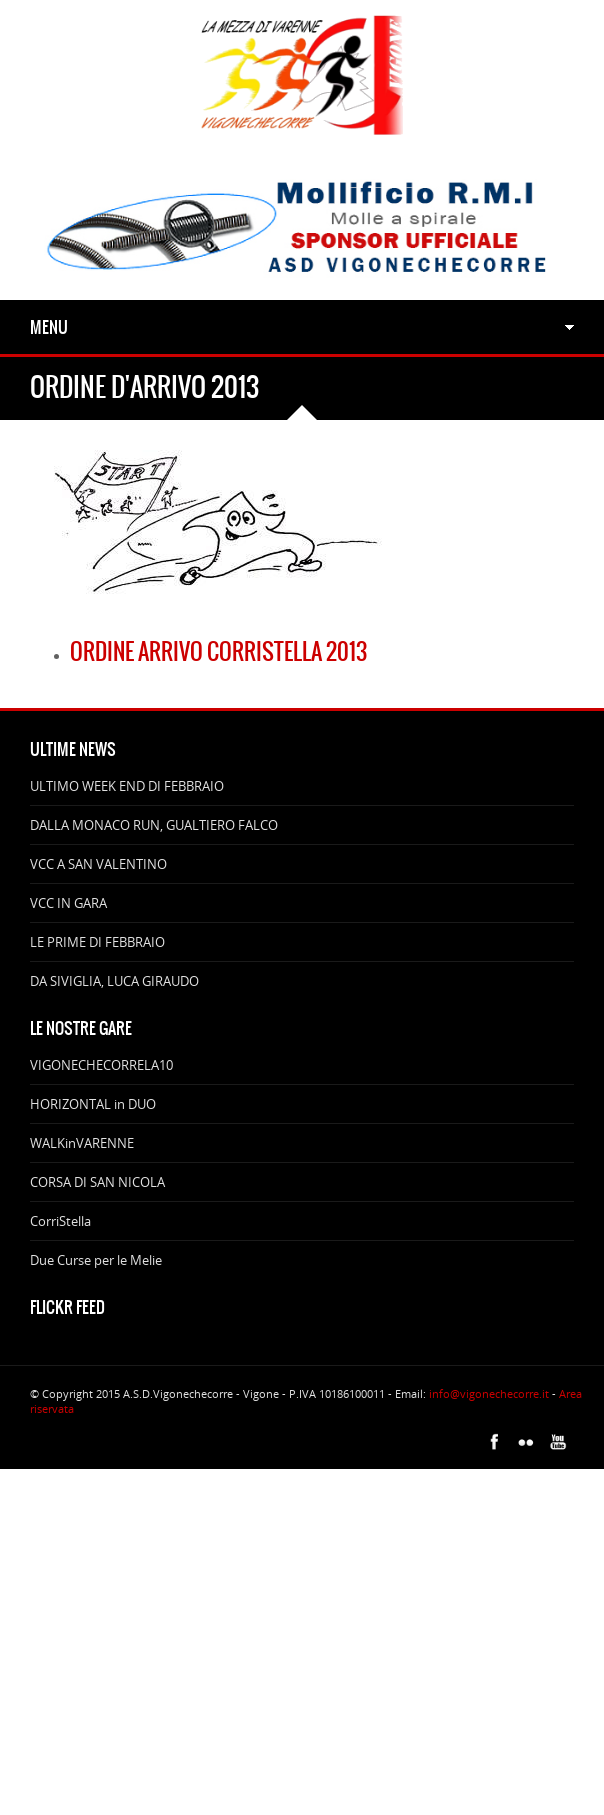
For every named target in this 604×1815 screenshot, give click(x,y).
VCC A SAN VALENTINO (98, 864)
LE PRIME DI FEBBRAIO (97, 942)
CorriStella (60, 1221)
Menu (49, 327)
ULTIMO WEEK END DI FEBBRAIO (127, 786)
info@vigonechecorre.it (489, 1393)
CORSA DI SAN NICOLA (97, 1182)
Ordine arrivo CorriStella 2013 (218, 651)
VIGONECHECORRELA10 (101, 1065)
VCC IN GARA (68, 903)
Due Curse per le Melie (96, 1260)
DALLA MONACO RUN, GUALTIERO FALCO (154, 825)
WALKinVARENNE (82, 1143)
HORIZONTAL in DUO (93, 1104)
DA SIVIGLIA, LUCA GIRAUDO (114, 981)
